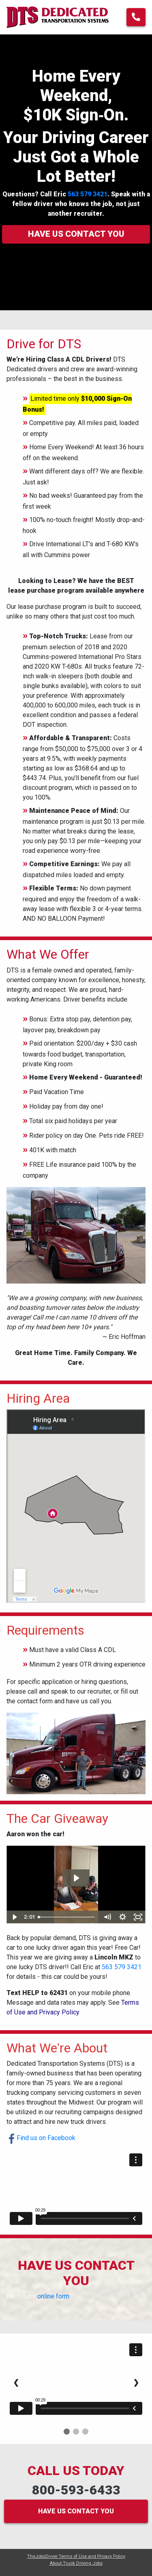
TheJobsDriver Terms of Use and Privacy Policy (76, 2556)
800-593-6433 (76, 2490)
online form (53, 2296)
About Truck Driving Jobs (76, 2563)
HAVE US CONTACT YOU (76, 2511)
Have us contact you (76, 234)
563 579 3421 (87, 194)
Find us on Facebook (40, 2138)
